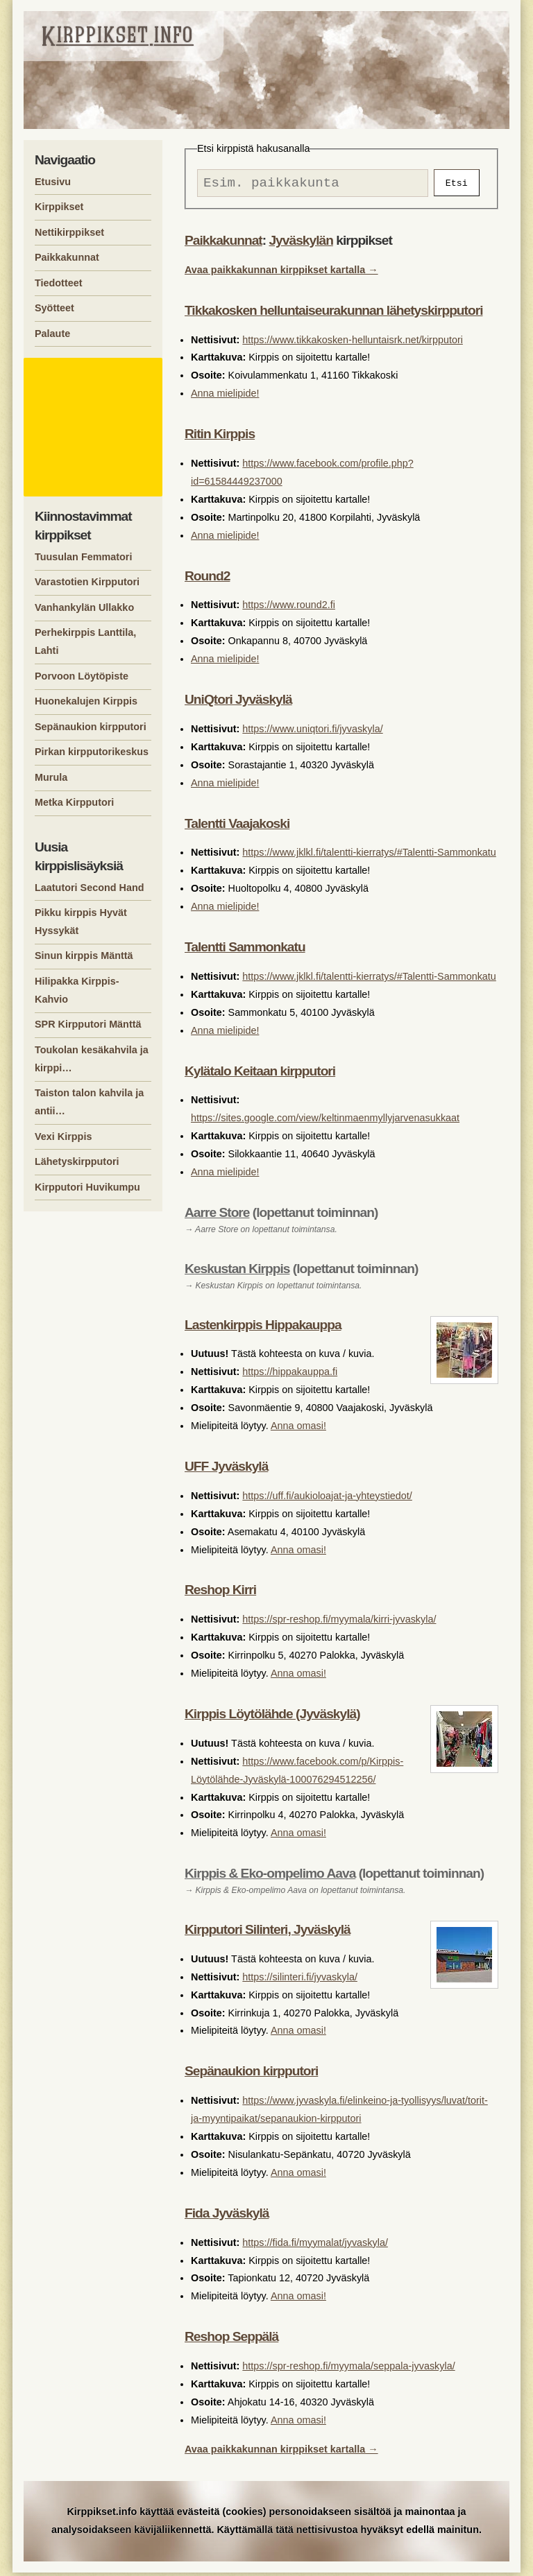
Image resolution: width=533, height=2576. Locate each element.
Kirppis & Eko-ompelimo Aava (270, 1876)
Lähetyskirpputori (77, 1161)
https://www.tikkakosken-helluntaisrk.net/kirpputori (352, 343)
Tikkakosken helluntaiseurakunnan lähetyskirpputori (333, 313)
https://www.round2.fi (288, 608)
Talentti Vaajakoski (237, 827)
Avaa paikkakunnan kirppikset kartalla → (281, 273)
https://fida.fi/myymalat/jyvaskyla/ (315, 2245)
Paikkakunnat (223, 243)
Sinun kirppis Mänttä (84, 955)
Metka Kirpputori (74, 802)
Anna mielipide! (225, 396)
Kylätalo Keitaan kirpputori (260, 1074)
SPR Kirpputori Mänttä (88, 1024)
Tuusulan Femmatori (83, 556)
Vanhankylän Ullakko (84, 607)
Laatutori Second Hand (89, 887)
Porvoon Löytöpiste (81, 676)
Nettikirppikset (69, 232)
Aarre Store (217, 1216)
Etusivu (53, 181)
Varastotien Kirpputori (87, 581)
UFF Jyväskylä (226, 1469)
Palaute (52, 333)
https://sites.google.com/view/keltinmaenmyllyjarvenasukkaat (325, 1121)
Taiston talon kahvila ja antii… (89, 1101)
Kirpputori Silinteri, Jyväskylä (267, 1933)
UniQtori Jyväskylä (238, 702)
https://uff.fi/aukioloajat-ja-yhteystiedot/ (327, 1499)
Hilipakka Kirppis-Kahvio (77, 990)
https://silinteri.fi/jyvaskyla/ (299, 1980)
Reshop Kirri (220, 1593)
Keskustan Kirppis (237, 1272)
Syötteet (54, 307)
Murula (51, 777)
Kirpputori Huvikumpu (87, 1187)
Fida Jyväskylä (227, 2216)
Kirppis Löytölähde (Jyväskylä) (272, 1717)
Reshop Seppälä (231, 2340)
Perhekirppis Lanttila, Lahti (85, 641)
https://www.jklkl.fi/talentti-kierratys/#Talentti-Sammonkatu (369, 855)
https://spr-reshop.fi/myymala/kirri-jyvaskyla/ (339, 1622)
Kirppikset (59, 206)
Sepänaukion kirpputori (251, 2074)
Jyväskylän (300, 243)
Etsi (457, 184)
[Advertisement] (95, 427)
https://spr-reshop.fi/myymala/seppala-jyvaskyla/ (348, 2369)
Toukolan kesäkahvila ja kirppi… (92, 1058)
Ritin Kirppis (220, 437)
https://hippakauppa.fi (289, 1375)
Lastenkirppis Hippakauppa (263, 1328)
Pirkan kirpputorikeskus (92, 751)
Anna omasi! (298, 1429)
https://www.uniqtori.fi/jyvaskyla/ (312, 732)
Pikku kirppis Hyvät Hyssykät (81, 921)
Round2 (207, 579)
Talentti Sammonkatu (245, 950)
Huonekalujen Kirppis (86, 701)
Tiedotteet (59, 282)
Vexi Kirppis (63, 1136)
